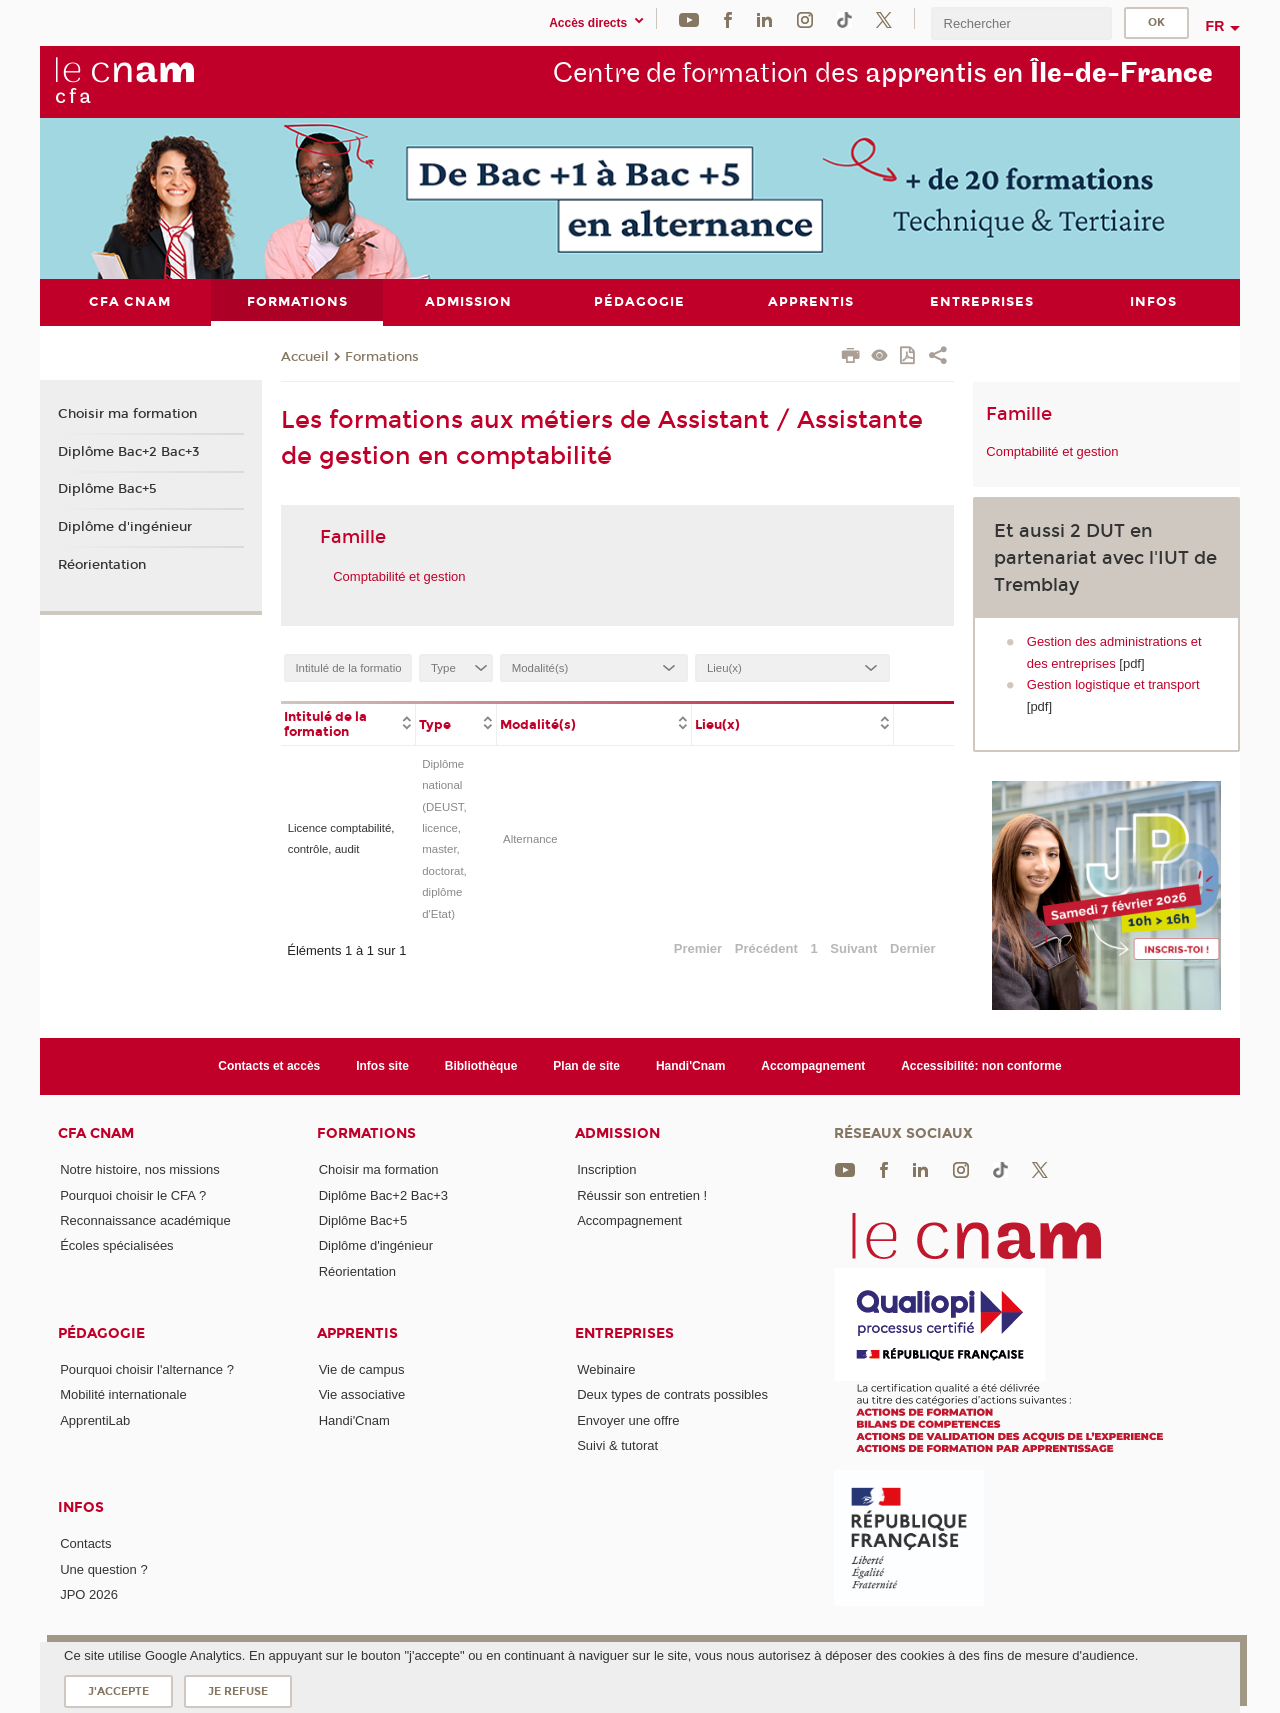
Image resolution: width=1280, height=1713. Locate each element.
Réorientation (102, 564)
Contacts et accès (269, 1066)
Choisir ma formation (127, 414)
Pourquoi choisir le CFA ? (133, 1194)
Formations (382, 356)
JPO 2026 (89, 1593)
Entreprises (624, 1333)
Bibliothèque (481, 1066)
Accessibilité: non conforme (981, 1066)
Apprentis (357, 1333)
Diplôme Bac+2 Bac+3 (129, 451)
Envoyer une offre (628, 1419)
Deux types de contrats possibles (672, 1394)
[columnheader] (348, 722)
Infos (81, 1507)
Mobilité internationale (123, 1394)
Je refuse (238, 1691)
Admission (617, 1133)
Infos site (382, 1066)
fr (1215, 26)
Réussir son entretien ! (642, 1194)
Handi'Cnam (690, 1066)
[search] (1021, 23)
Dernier (913, 947)
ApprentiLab (95, 1419)
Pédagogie (101, 1333)
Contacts (85, 1543)
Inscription (606, 1169)
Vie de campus (362, 1368)
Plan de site (586, 1066)
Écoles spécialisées (116, 1245)
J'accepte (118, 1691)
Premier (698, 947)
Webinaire (606, 1368)
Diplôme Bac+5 (107, 489)
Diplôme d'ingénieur (125, 527)
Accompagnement (813, 1066)
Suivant (853, 947)
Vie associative (362, 1394)
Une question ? (103, 1568)
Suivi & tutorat (617, 1444)
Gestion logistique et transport (1113, 684)
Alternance (530, 838)
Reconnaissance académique (145, 1220)
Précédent (766, 947)
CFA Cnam (96, 1133)
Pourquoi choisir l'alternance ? (147, 1368)
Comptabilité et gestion (399, 575)
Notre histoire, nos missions (140, 1169)
